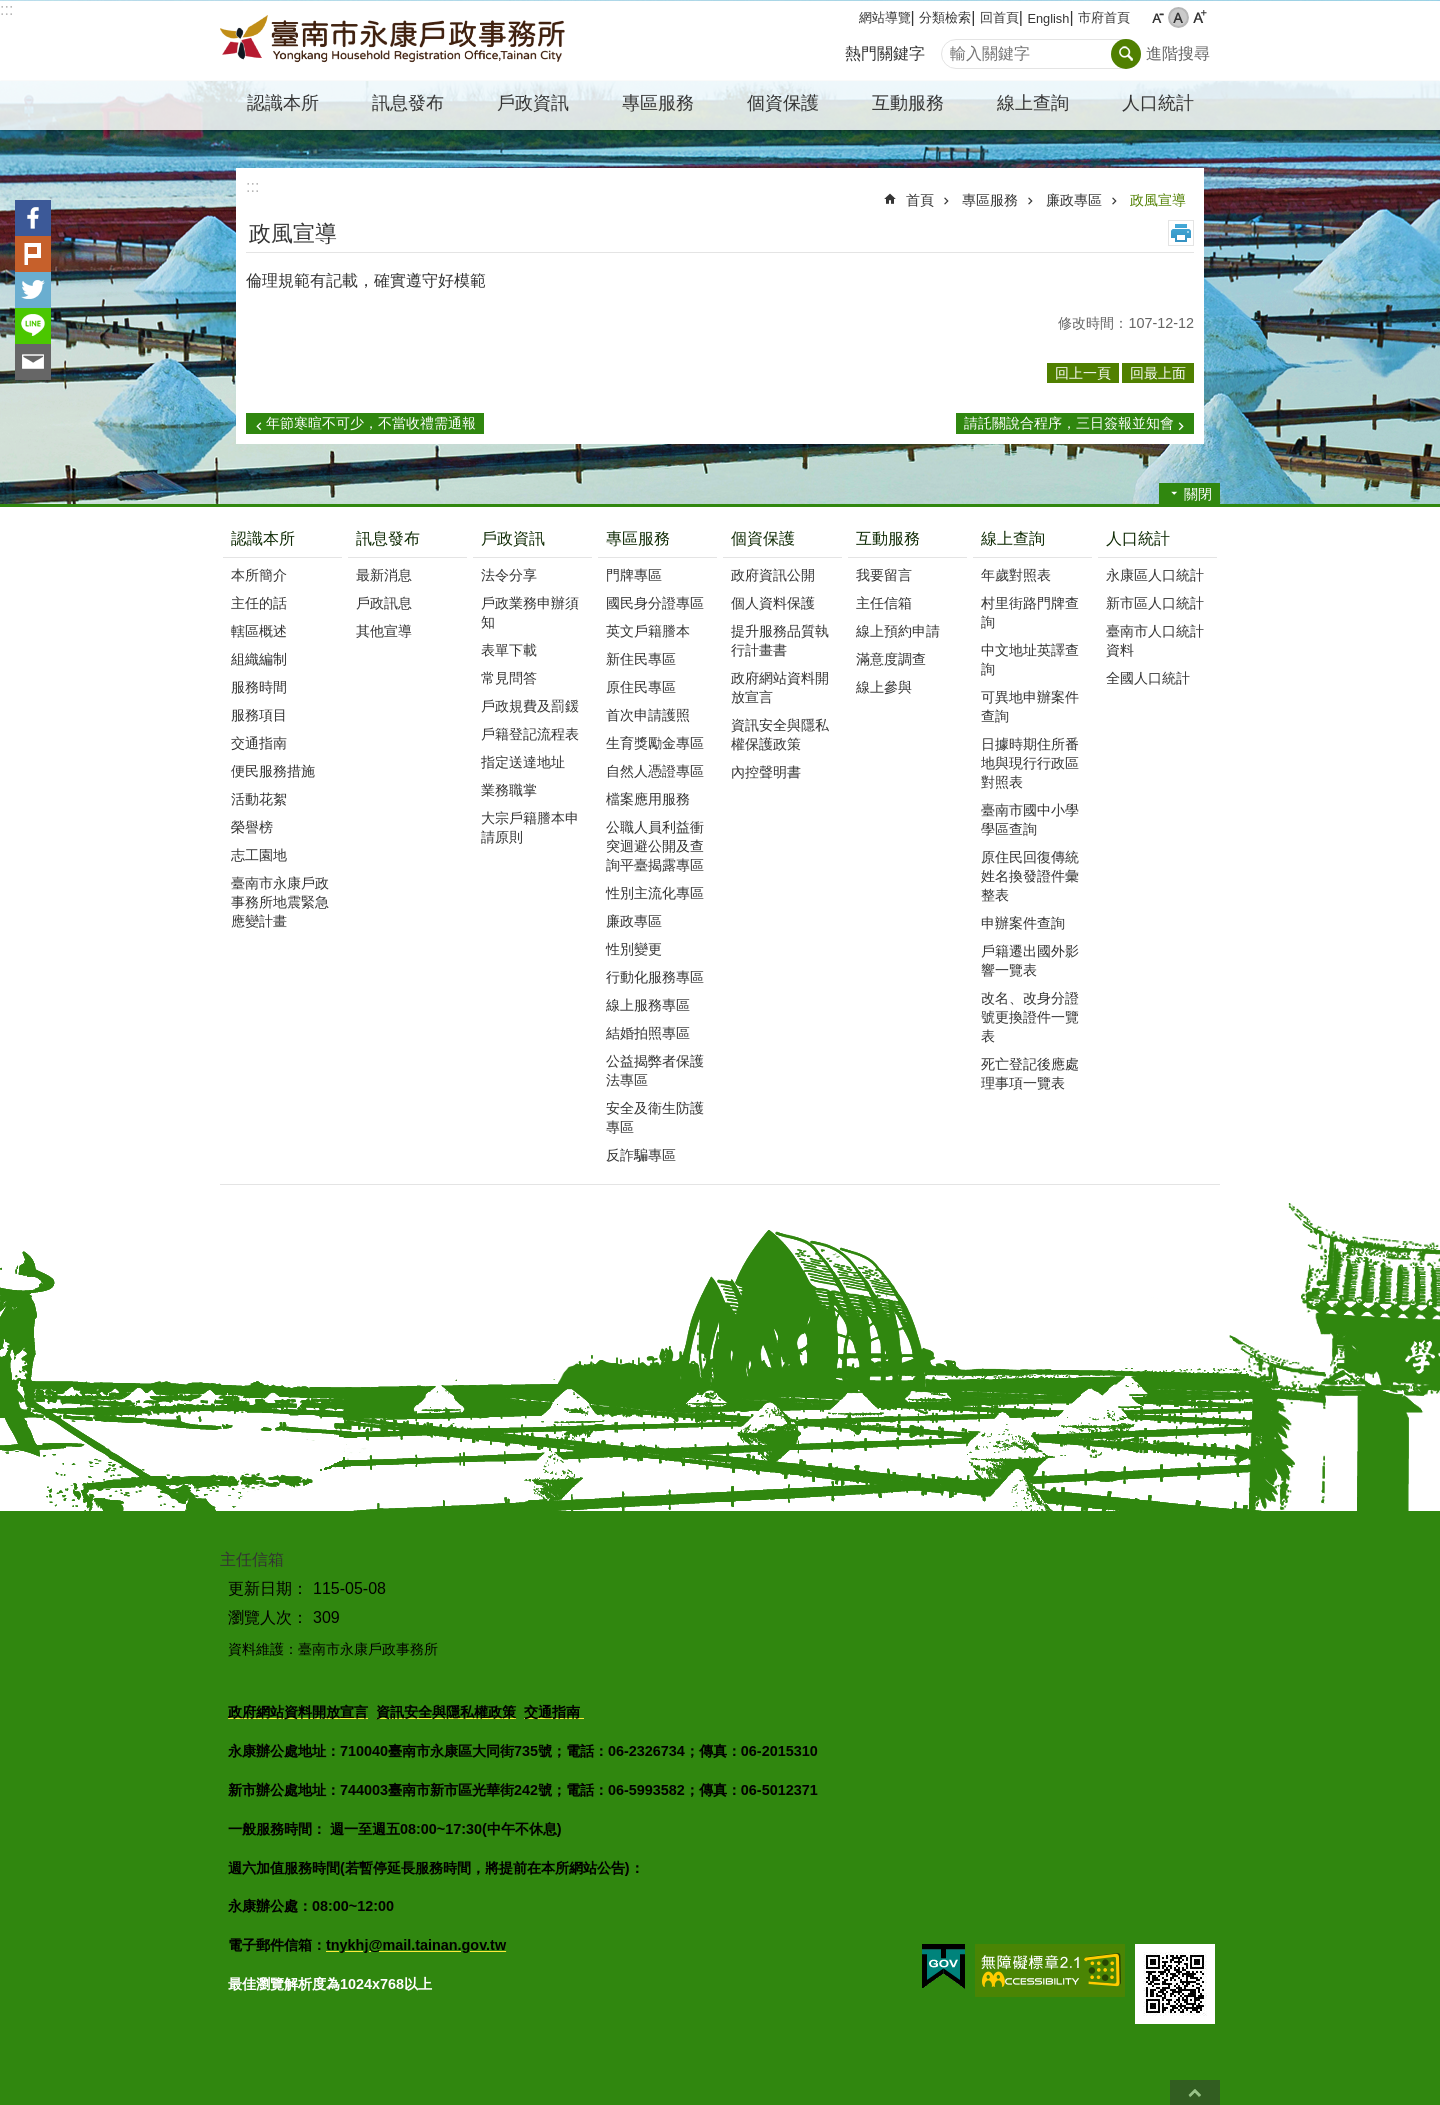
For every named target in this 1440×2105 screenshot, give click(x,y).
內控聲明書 (766, 772)
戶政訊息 (384, 603)
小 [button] (1157, 17)
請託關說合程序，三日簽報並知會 (1069, 423)
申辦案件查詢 (1023, 923)
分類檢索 (945, 17)
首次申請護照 (648, 715)
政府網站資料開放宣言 (780, 687)
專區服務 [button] (658, 103)
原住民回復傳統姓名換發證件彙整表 (1030, 876)
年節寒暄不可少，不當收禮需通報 (371, 423)
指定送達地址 (523, 762)
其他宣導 (384, 631)
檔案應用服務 (648, 799)
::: (6, 9)
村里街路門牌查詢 (1030, 612)
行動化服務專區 (655, 977)
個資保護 (763, 538)
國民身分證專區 (655, 603)
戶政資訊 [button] (533, 103)
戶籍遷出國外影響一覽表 (1030, 960)
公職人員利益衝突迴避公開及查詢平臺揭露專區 (655, 846)
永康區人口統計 (1155, 575)
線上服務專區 (648, 1005)
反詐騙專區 (641, 1155)
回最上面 (1195, 2092)
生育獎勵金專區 (655, 743)
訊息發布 (388, 538)
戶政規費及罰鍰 (530, 706)
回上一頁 (1083, 373)
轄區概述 (259, 631)
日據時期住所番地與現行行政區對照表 (1030, 763)
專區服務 (990, 200)
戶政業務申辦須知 (530, 612)
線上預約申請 (898, 631)
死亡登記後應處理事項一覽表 (1030, 1073)
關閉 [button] (1198, 494)
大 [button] (1199, 17)
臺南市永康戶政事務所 (395, 41)
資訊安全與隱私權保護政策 (780, 734)
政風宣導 (1158, 200)
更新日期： (268, 1588)
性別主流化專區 (655, 893)
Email (33, 362)
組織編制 (259, 659)
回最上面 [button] (1158, 373)
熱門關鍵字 (885, 53)
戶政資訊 (513, 538)
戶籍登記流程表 (530, 734)
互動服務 (888, 538)
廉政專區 (1074, 200)
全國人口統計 (1148, 678)
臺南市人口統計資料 (1155, 640)
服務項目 (259, 715)
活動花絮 (259, 799)
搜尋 (957, 48)
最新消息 (384, 575)
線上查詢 (1013, 538)
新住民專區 (641, 659)
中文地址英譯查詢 (1030, 659)
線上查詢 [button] (1033, 103)
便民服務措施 (273, 771)
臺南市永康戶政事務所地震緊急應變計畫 (280, 902)
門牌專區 (634, 575)
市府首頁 (1104, 17)
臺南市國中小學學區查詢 (1030, 819)
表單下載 (509, 650)
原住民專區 (641, 687)
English (1048, 18)
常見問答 (509, 678)
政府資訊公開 (773, 575)
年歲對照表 (1016, 575)
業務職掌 (509, 790)
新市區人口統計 (1155, 603)
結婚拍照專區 (648, 1033)
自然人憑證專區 (655, 771)
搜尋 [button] (1126, 54)
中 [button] (1178, 17)
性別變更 (634, 949)
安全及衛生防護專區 (655, 1117)
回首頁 (999, 17)
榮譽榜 (252, 827)
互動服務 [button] (908, 103)
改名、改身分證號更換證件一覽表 (1030, 1017)
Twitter (33, 290)
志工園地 (259, 855)
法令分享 (509, 575)
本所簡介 (259, 575)
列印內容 (1181, 233)
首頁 (920, 200)
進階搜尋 (1178, 53)
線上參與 (884, 687)
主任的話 (259, 603)
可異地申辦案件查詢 (1030, 706)
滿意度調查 (891, 659)
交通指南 (259, 743)
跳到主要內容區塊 (10, 10)
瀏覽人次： (268, 1617)
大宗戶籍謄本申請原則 (530, 827)
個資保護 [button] (783, 103)
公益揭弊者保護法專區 (655, 1070)
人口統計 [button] (1158, 103)
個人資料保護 (773, 603)
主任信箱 (884, 603)
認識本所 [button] (283, 103)
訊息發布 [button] (408, 103)
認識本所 (263, 538)
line (33, 326)
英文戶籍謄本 (648, 631)
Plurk (33, 254)
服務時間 (259, 687)
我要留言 (884, 575)
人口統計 (1138, 538)
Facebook (33, 218)
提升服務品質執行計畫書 (780, 640)
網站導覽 (885, 17)
